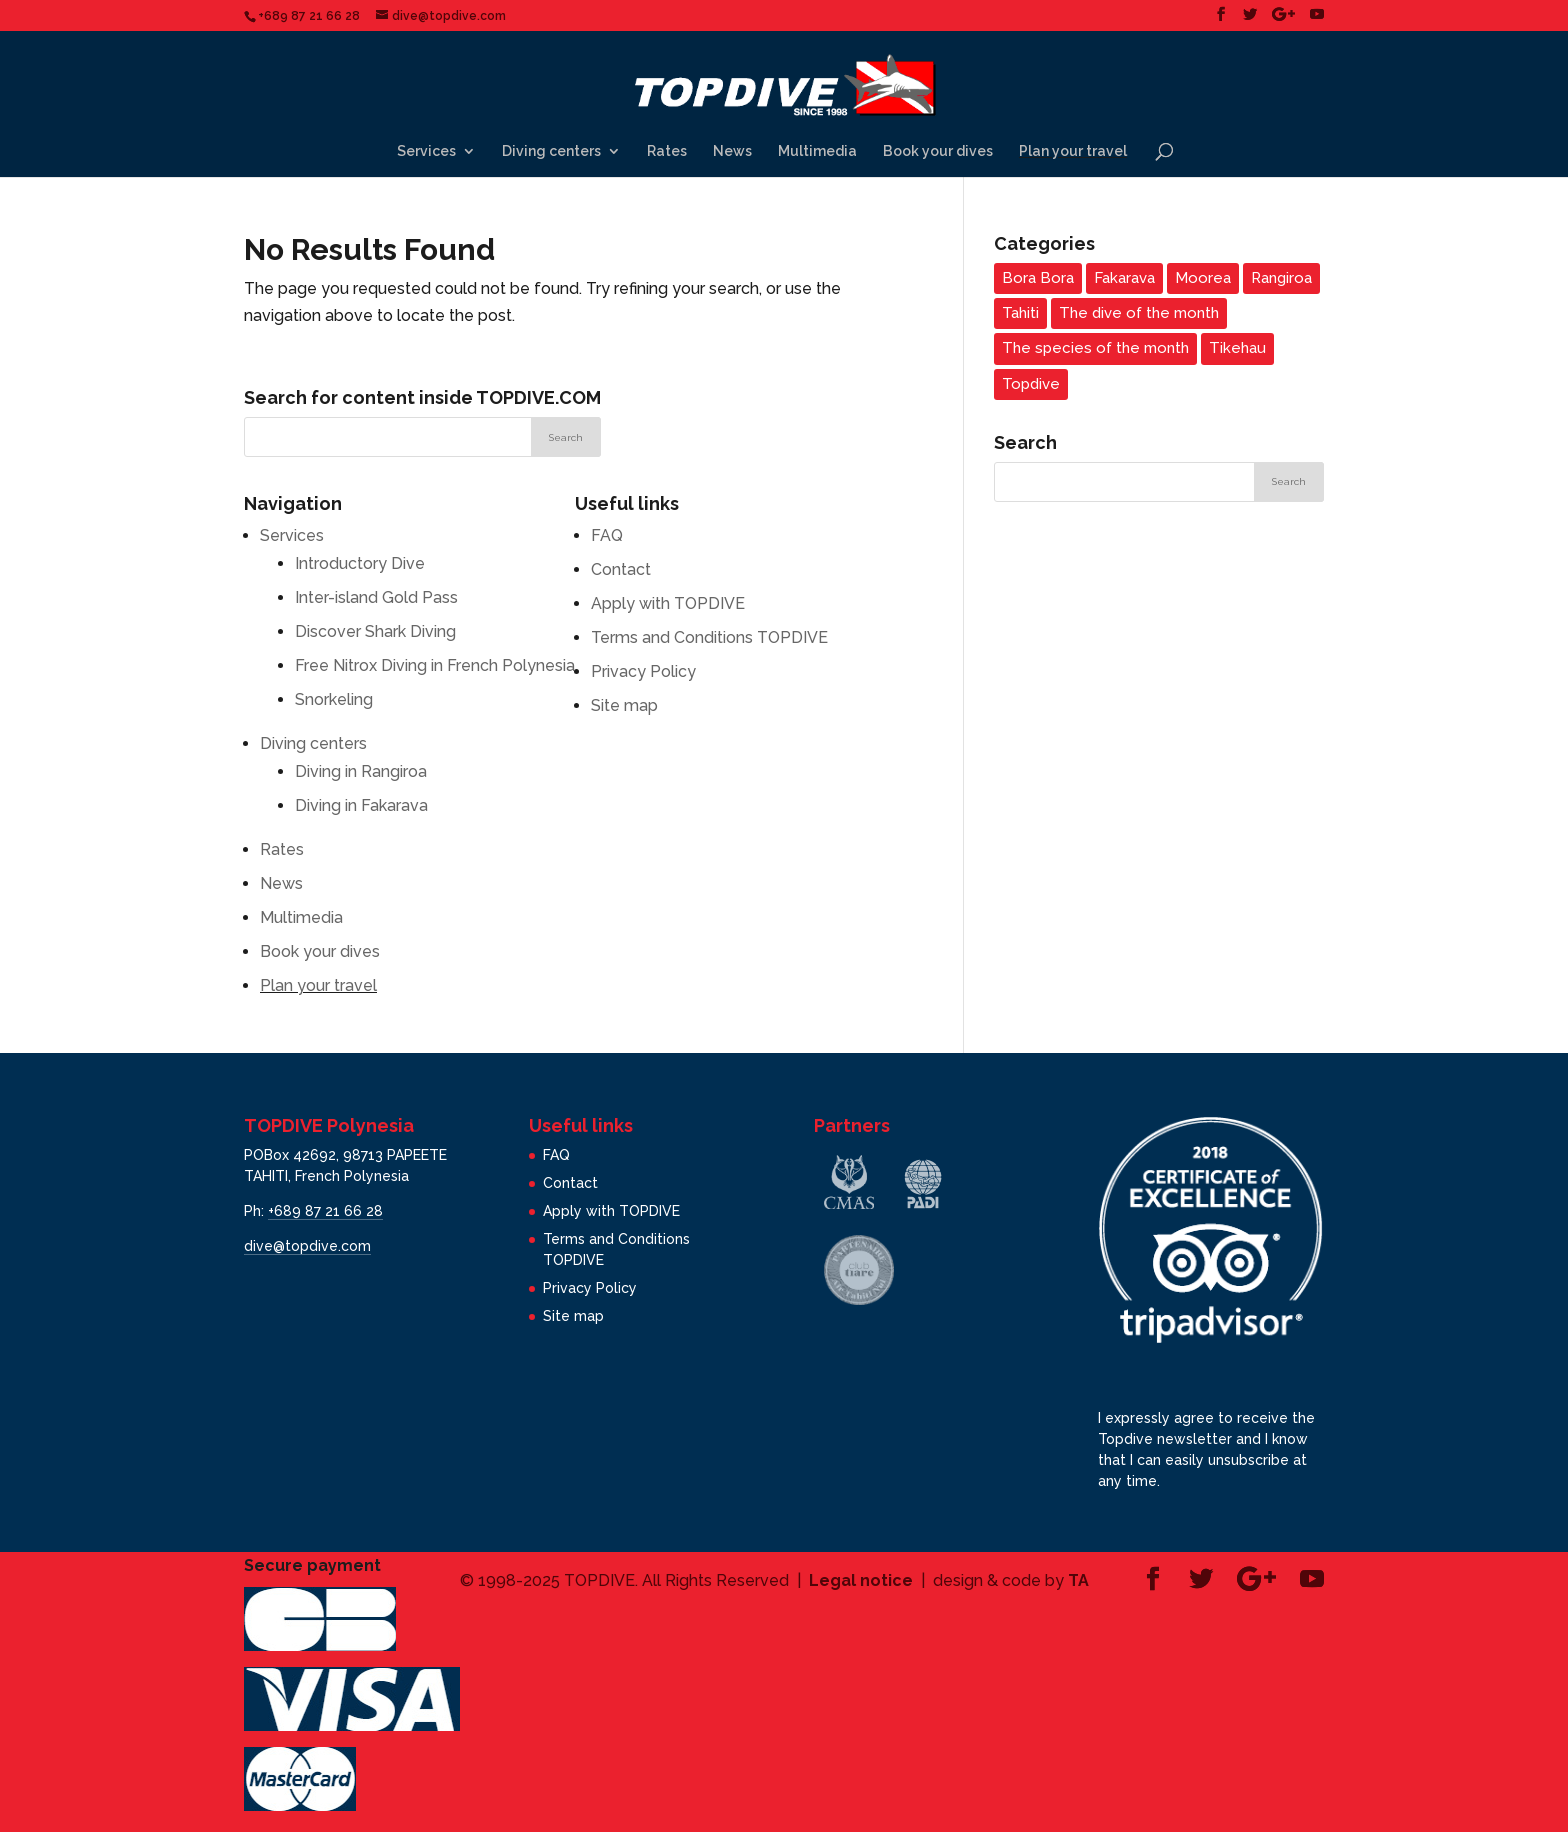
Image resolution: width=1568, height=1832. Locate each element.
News (732, 151)
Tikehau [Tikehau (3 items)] (1237, 348)
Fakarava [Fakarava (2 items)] (1124, 278)
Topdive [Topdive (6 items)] (1031, 384)
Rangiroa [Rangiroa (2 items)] (1281, 278)
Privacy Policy (643, 671)
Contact (621, 569)
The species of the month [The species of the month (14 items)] (1095, 348)
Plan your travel (1073, 151)
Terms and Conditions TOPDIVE (709, 637)
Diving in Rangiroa (361, 771)
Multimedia (817, 151)
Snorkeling (334, 699)
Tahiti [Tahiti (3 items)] (1020, 313)
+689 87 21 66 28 (325, 1211)
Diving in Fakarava (361, 805)
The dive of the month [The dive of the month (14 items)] (1139, 313)
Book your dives (938, 151)
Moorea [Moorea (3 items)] (1203, 278)
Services (426, 151)
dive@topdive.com (307, 1246)
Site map (624, 705)
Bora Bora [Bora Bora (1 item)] (1038, 278)
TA (1078, 1580)
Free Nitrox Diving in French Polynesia (435, 665)
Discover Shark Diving (375, 631)
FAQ (607, 535)
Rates (667, 151)
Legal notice (861, 1580)
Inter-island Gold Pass (376, 597)
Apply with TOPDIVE (668, 603)
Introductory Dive (360, 563)
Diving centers (551, 151)
